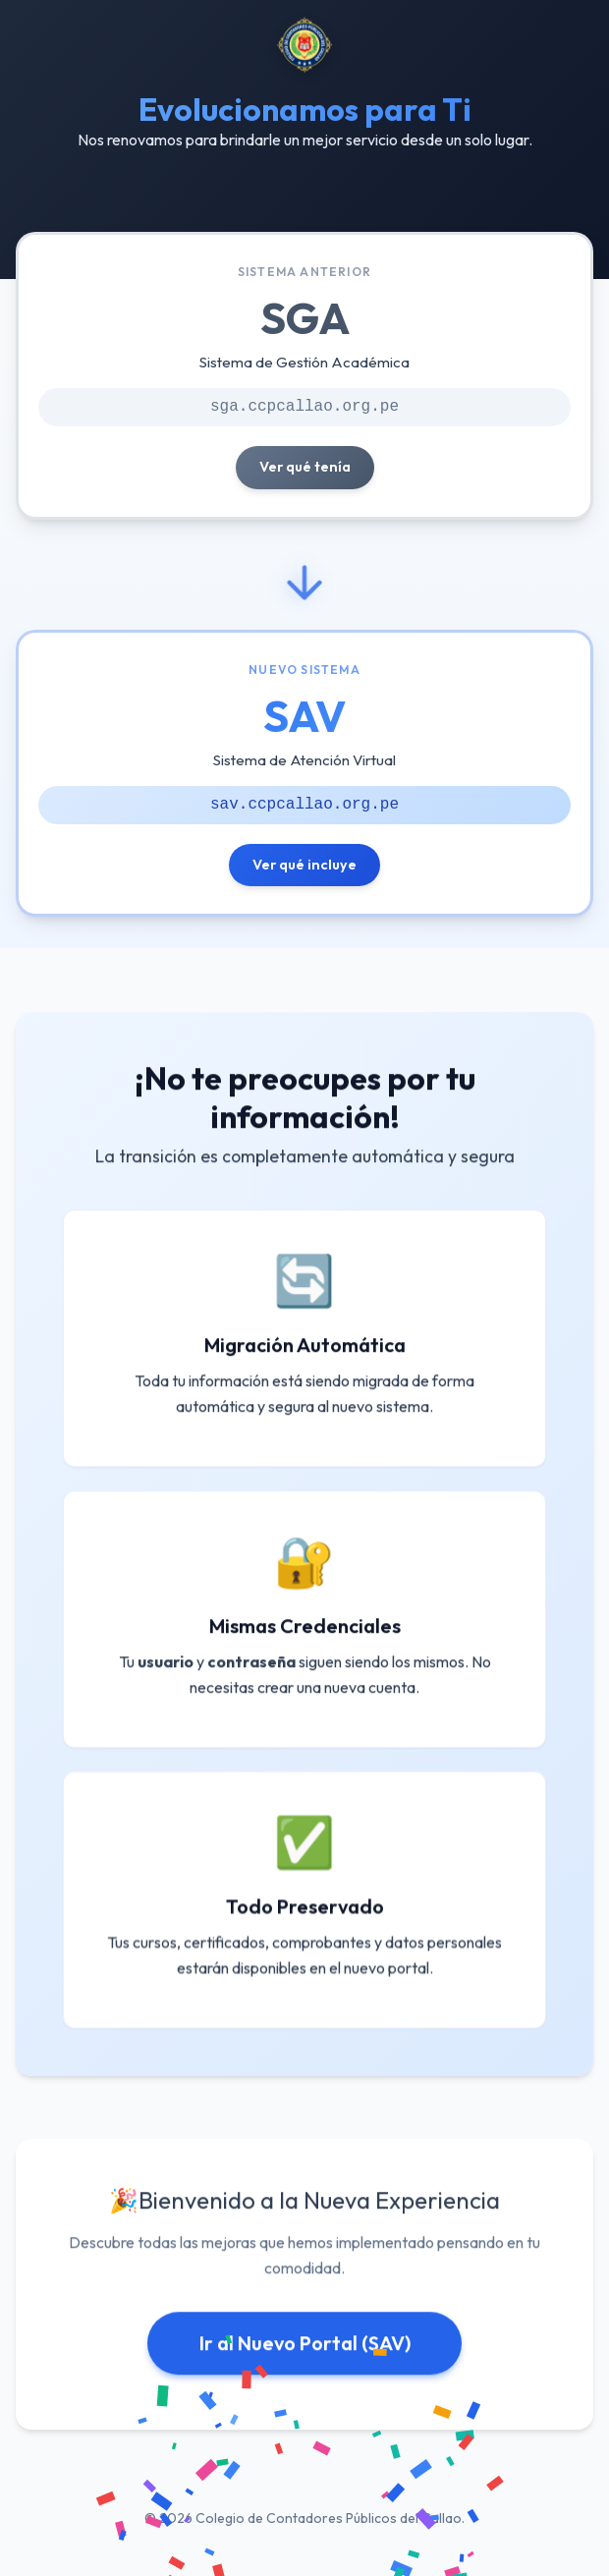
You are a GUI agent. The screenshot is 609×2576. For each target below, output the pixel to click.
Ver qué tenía (305, 467)
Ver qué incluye (304, 863)
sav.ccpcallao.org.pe (304, 803)
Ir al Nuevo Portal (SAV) (305, 2348)
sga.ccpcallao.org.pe (304, 407)
